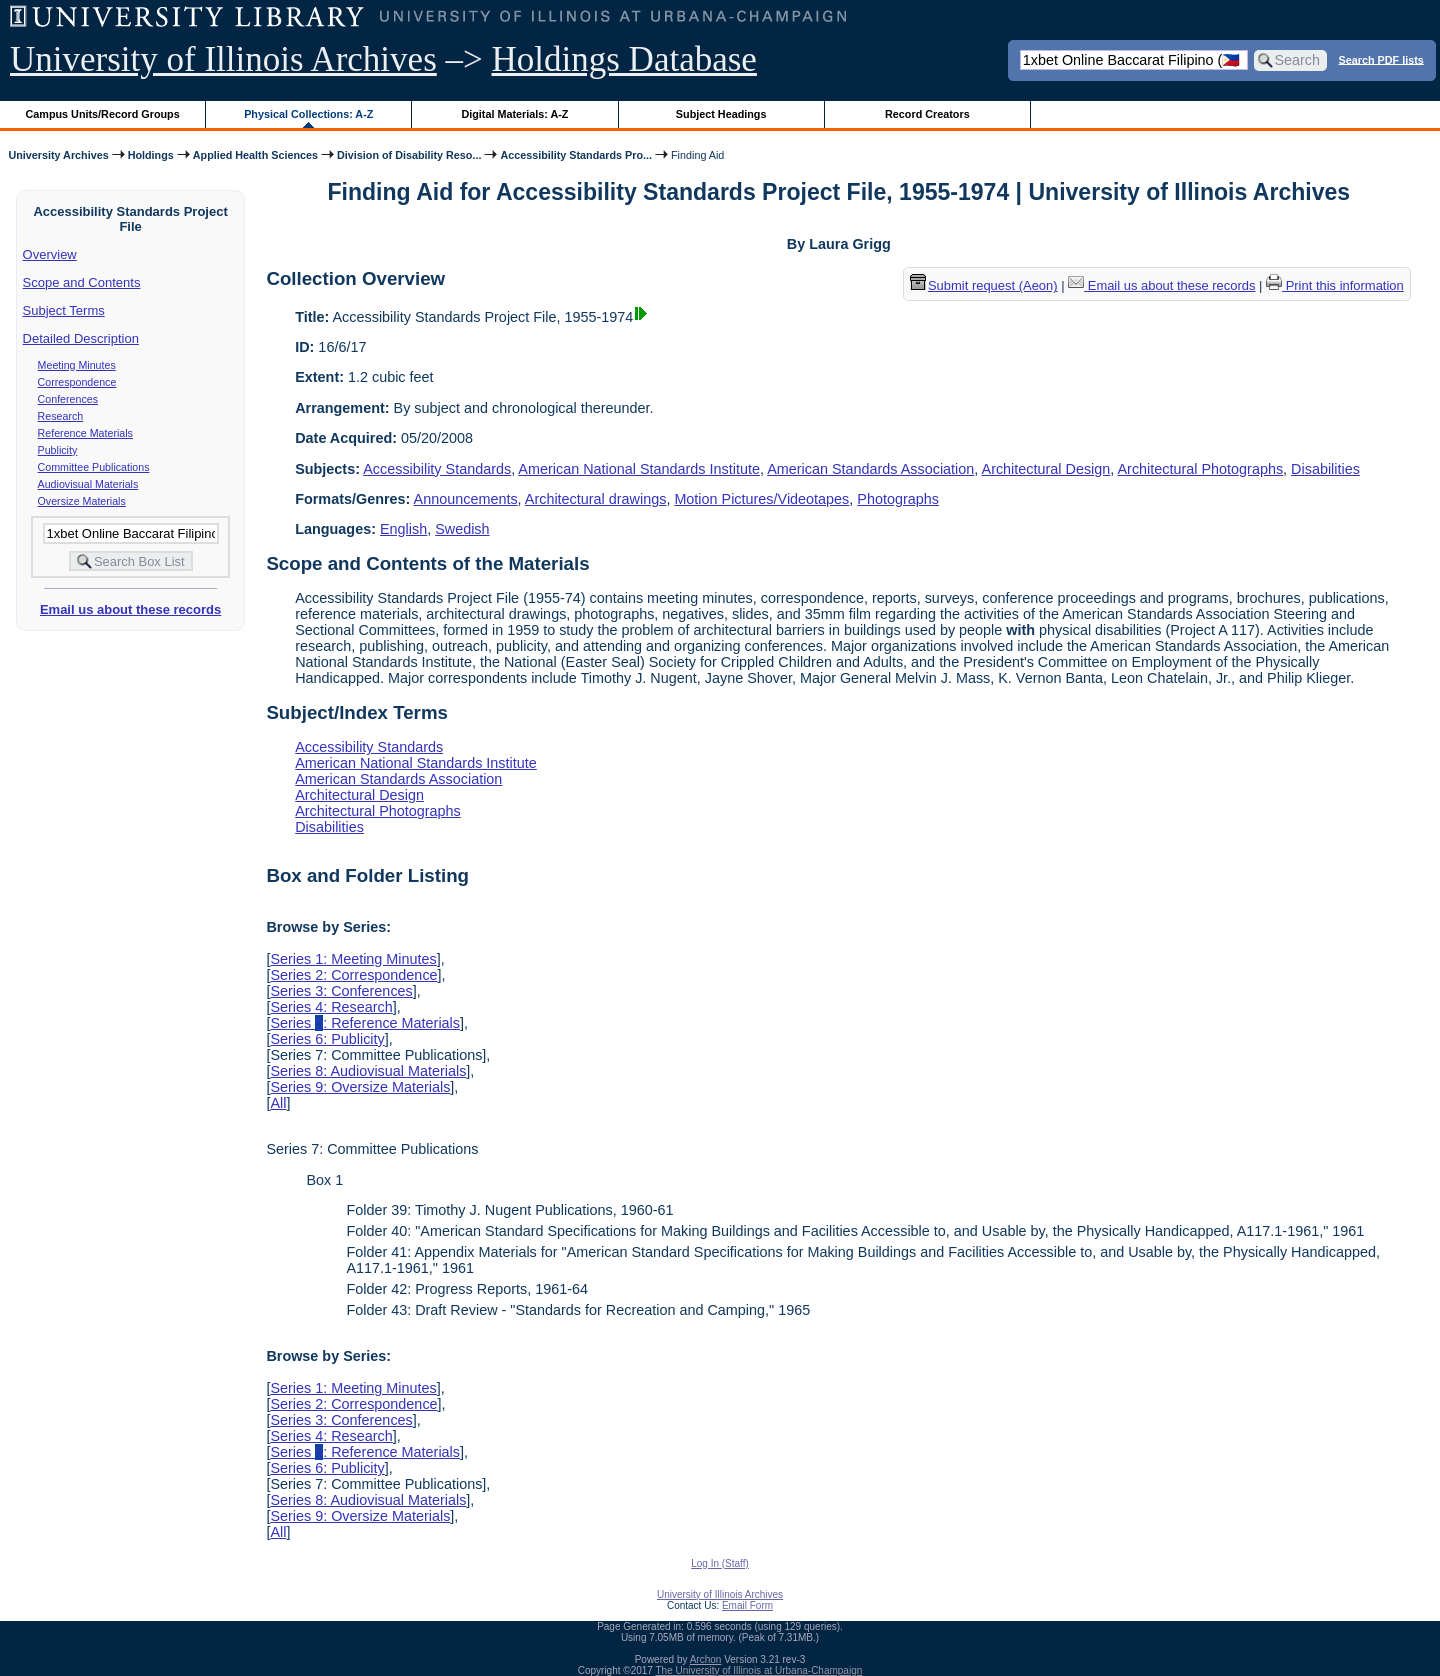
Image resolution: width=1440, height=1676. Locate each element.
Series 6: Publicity (327, 1039)
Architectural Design (1046, 469)
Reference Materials (85, 433)
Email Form (747, 1605)
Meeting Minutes (77, 365)
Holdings (151, 155)
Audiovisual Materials (88, 484)
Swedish (462, 529)
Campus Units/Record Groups (103, 114)
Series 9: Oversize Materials (360, 1087)
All (278, 1103)
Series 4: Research (331, 1007)
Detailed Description (81, 338)
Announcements (466, 499)
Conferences (68, 399)
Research (61, 416)
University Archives (58, 155)
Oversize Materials (82, 501)
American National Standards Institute (639, 469)
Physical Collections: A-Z (308, 114)
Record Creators (927, 114)
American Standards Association (870, 469)
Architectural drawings (596, 499)
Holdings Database (624, 59)
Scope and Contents (82, 282)
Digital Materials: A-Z (514, 114)
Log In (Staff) (720, 1563)
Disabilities (1325, 469)
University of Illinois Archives (223, 59)
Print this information (1335, 285)
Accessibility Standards (437, 469)
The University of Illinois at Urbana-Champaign (759, 1670)
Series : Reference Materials (365, 1023)
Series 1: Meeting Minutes (353, 959)
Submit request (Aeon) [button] (984, 285)
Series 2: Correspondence (353, 975)
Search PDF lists (1381, 59)
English (403, 529)
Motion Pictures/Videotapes (761, 499)
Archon (706, 1659)
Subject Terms (64, 310)
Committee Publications (94, 467)
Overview (50, 254)
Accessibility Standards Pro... (576, 155)
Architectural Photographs (1201, 469)
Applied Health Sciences (255, 155)
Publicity (58, 450)
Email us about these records (130, 609)
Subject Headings (721, 114)
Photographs (898, 499)
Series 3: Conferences (341, 991)
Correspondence (77, 382)
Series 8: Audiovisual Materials (368, 1071)
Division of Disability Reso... (409, 155)
